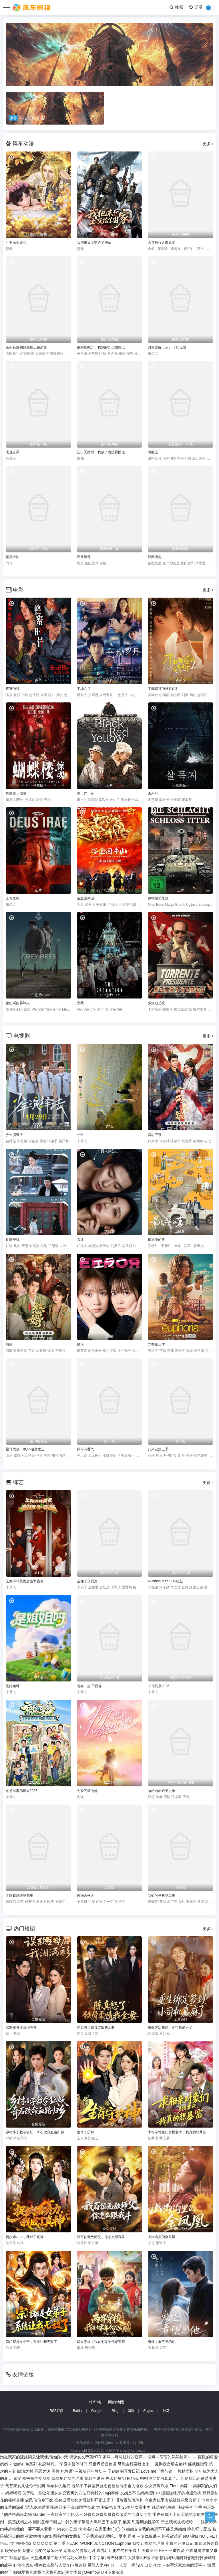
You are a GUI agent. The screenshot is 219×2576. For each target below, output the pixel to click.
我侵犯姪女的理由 (67, 2478)
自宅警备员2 (20, 2543)
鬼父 (17, 2478)
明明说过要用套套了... (160, 2478)
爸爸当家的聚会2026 (21, 1791)
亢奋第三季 (156, 1344)
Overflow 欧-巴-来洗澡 (103, 2572)
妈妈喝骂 (13, 2493)
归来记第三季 (158, 1449)
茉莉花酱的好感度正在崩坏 (26, 347)
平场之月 (84, 689)
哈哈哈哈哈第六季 (161, 1791)
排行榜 (95, 2402)
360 (131, 2411)
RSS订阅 (56, 2411)
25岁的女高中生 (136, 2507)
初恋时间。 (48, 2464)
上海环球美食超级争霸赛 (24, 1581)
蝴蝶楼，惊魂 (16, 793)
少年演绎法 (14, 1135)
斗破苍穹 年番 (189, 2507)
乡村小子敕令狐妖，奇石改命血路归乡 (35, 2132)
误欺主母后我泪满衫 (21, 2027)
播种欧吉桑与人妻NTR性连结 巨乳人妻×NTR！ (76, 2565)
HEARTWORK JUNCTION (90, 2543)
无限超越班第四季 (19, 1896)
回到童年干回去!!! (49, 2522)
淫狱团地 (155, 557)
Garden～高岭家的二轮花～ (58, 2514)
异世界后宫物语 (103, 2464)
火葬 (80, 1003)
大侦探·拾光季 (108, 2507)
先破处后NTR (117, 2478)
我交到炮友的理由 (148, 2543)
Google (96, 2411)
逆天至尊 (84, 557)
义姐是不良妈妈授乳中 (140, 2493)
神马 (166, 2411)
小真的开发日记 (180, 2543)
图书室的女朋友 (36, 2478)
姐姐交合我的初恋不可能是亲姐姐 (156, 2529)
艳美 (127, 2522)
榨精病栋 (186, 2471)
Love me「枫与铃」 (158, 2471)
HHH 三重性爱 (171, 2550)
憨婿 (9, 1344)
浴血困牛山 (85, 898)
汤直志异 (12, 452)
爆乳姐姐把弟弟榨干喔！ (119, 2550)
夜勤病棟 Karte (38, 2536)
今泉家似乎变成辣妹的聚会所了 (173, 2500)
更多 (208, 143)
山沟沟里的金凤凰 (161, 2237)
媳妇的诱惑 (95, 2478)
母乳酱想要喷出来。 (136, 2464)
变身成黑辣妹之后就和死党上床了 (84, 2500)
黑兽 (55, 2471)
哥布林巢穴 (117, 2557)
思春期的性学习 (146, 2522)
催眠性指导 (198, 2464)
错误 (80, 1344)
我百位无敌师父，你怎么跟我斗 (101, 2237)
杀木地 (153, 793)
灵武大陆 (12, 557)
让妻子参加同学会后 (77, 2507)
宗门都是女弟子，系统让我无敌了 (31, 2342)
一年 (80, 1135)
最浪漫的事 (156, 1240)
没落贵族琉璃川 (130, 2500)
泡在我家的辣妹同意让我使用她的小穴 (34, 2457)
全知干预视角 (87, 1581)
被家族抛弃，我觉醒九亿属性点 (101, 347)
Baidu (77, 2411)
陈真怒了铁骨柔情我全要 (96, 2027)
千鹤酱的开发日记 (124, 2471)
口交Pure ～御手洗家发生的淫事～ (175, 2565)
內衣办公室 (67, 2529)
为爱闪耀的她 (87, 1791)
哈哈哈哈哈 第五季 (49, 2543)
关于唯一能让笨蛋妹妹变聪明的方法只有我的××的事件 (70, 2493)
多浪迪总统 (156, 1003)
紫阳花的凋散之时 (79, 2550)
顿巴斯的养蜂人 (18, 1003)
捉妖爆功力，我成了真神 (24, 2237)
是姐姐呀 (12, 1686)
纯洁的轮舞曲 (164, 2507)
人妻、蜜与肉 (131, 2565)
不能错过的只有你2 (162, 689)
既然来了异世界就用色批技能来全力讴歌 (107, 2486)
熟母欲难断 (172, 2536)
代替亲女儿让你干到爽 (25, 2486)
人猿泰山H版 (139, 2557)
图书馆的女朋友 (67, 2536)
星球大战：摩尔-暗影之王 (25, 1449)
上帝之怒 (12, 898)
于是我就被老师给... (100, 2536)
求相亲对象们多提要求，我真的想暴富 (177, 2132)
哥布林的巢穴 (58, 2486)
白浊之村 (25, 2471)
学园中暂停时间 (73, 2464)
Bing (115, 2411)
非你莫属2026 (158, 1686)
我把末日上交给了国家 (94, 243)
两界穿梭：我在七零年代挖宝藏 (101, 2342)
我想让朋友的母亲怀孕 (42, 2550)
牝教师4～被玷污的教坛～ (84, 2471)
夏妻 (123, 2536)
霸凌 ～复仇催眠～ (144, 2536)
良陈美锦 (12, 1240)
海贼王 (153, 452)
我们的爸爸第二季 (161, 1896)
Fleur (174, 2486)
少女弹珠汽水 (157, 2486)
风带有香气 (85, 1449)
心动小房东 (23, 2565)
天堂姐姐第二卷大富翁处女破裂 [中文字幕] (68, 2557)
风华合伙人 (85, 1896)
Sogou (148, 2411)
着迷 (80, 1240)
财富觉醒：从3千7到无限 (167, 347)
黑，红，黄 (85, 793)
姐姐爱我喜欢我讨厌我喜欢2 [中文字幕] (48, 2572)
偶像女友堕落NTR (85, 2457)
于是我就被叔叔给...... (180, 2522)
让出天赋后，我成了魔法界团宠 (101, 452)
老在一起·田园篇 (89, 1686)
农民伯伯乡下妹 (39, 2500)
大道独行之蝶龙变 (161, 243)
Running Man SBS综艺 (165, 1581)
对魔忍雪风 (19, 2557)
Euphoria (123, 2543)
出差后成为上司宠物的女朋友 (179, 2514)
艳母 (135, 2478)
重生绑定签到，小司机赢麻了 (170, 2027)
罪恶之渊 (42, 2471)
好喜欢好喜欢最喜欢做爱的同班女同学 (117, 2514)
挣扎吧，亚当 (199, 2529)
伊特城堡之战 (158, 898)
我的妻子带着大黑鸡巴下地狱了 (93, 2522)
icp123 (138, 2443)
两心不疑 (155, 1135)
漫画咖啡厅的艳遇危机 (181, 2493)
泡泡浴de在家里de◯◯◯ (101, 2529)
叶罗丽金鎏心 (16, 243)
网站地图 (116, 2402)
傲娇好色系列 (25, 2464)
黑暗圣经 (150, 2550)
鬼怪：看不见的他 (161, 2342)
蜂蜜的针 (12, 689)
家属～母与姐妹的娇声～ (125, 2457)
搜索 (177, 7)
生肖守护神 (85, 2132)
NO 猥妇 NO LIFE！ (201, 2536)
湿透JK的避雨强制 (41, 2507)
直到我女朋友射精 (171, 2464)
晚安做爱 (13, 2550)
